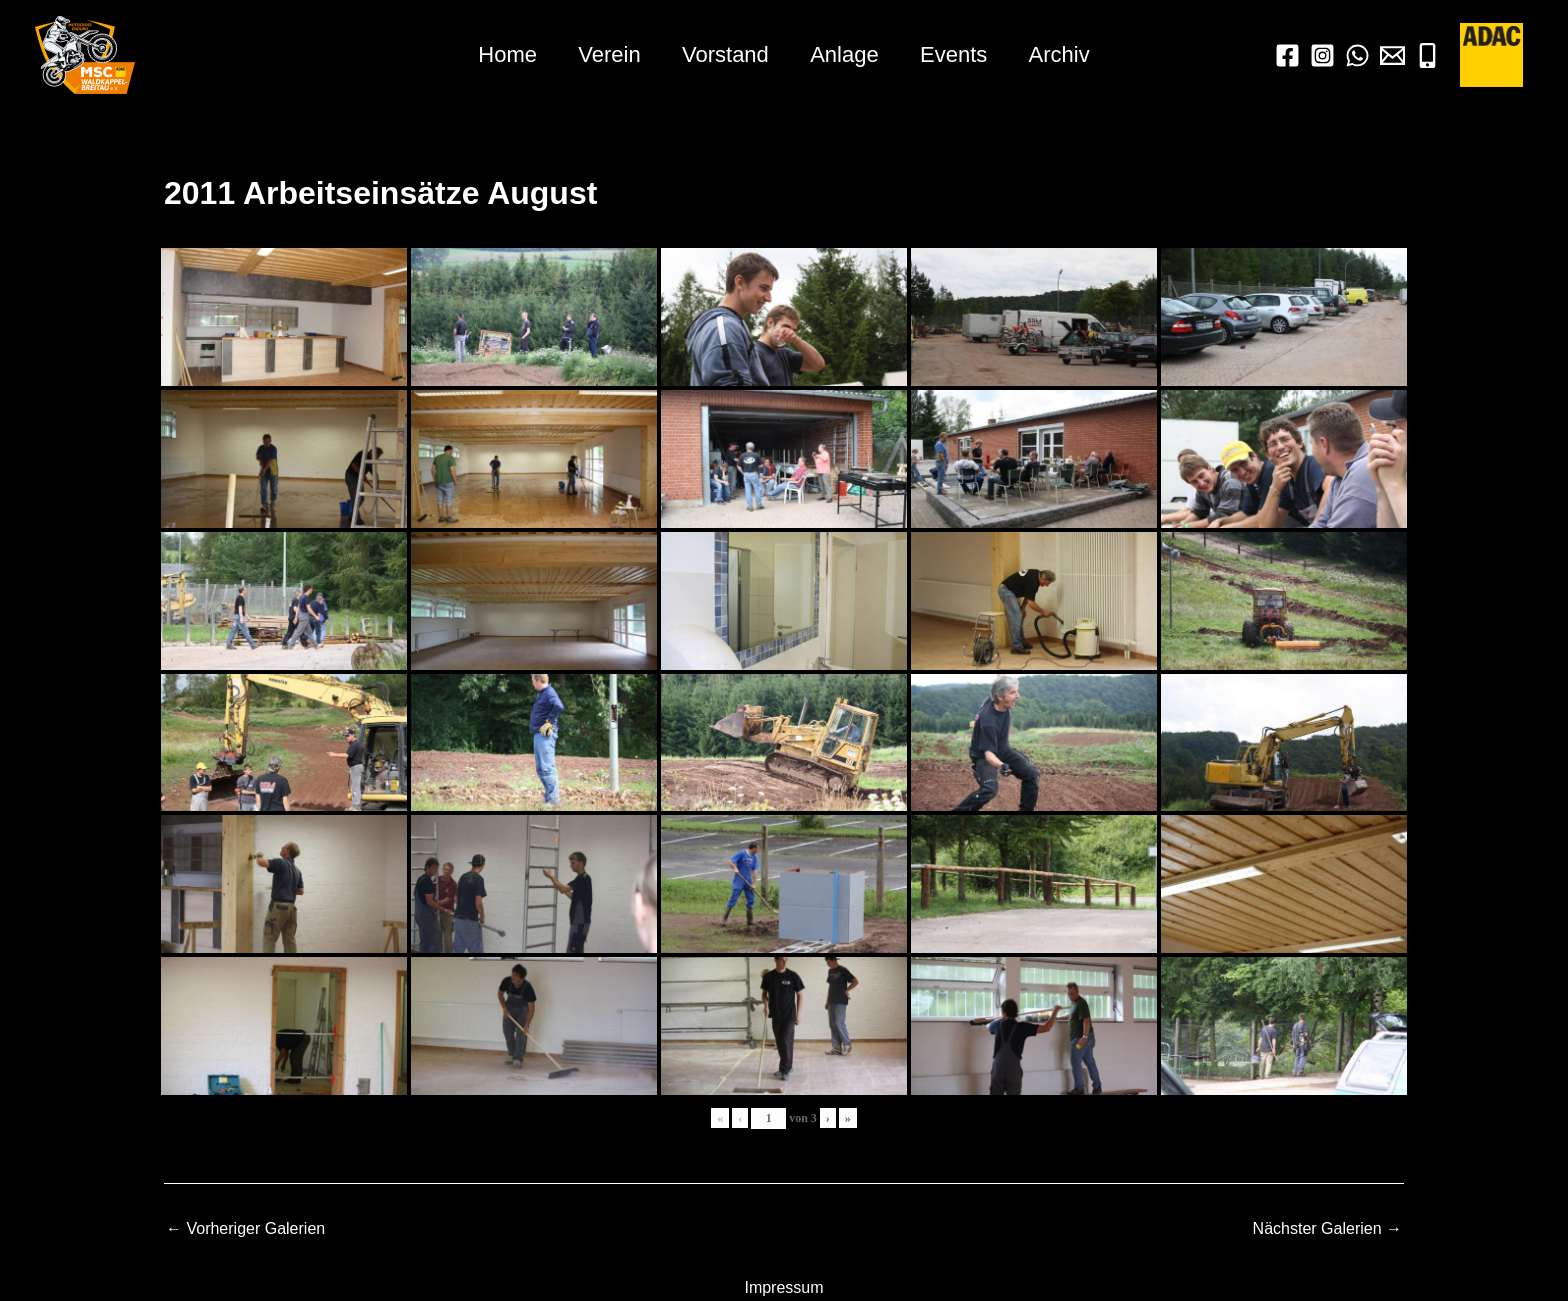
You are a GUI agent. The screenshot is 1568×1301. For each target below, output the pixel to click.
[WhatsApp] (1357, 55)
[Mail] (1392, 55)
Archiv (1065, 54)
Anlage (846, 54)
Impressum (783, 1287)
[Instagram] (1322, 55)
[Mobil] (1427, 55)
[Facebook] (1287, 55)
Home (501, 54)
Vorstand (724, 54)
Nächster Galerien (1327, 1229)
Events (957, 54)
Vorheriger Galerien (245, 1229)
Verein (605, 54)
